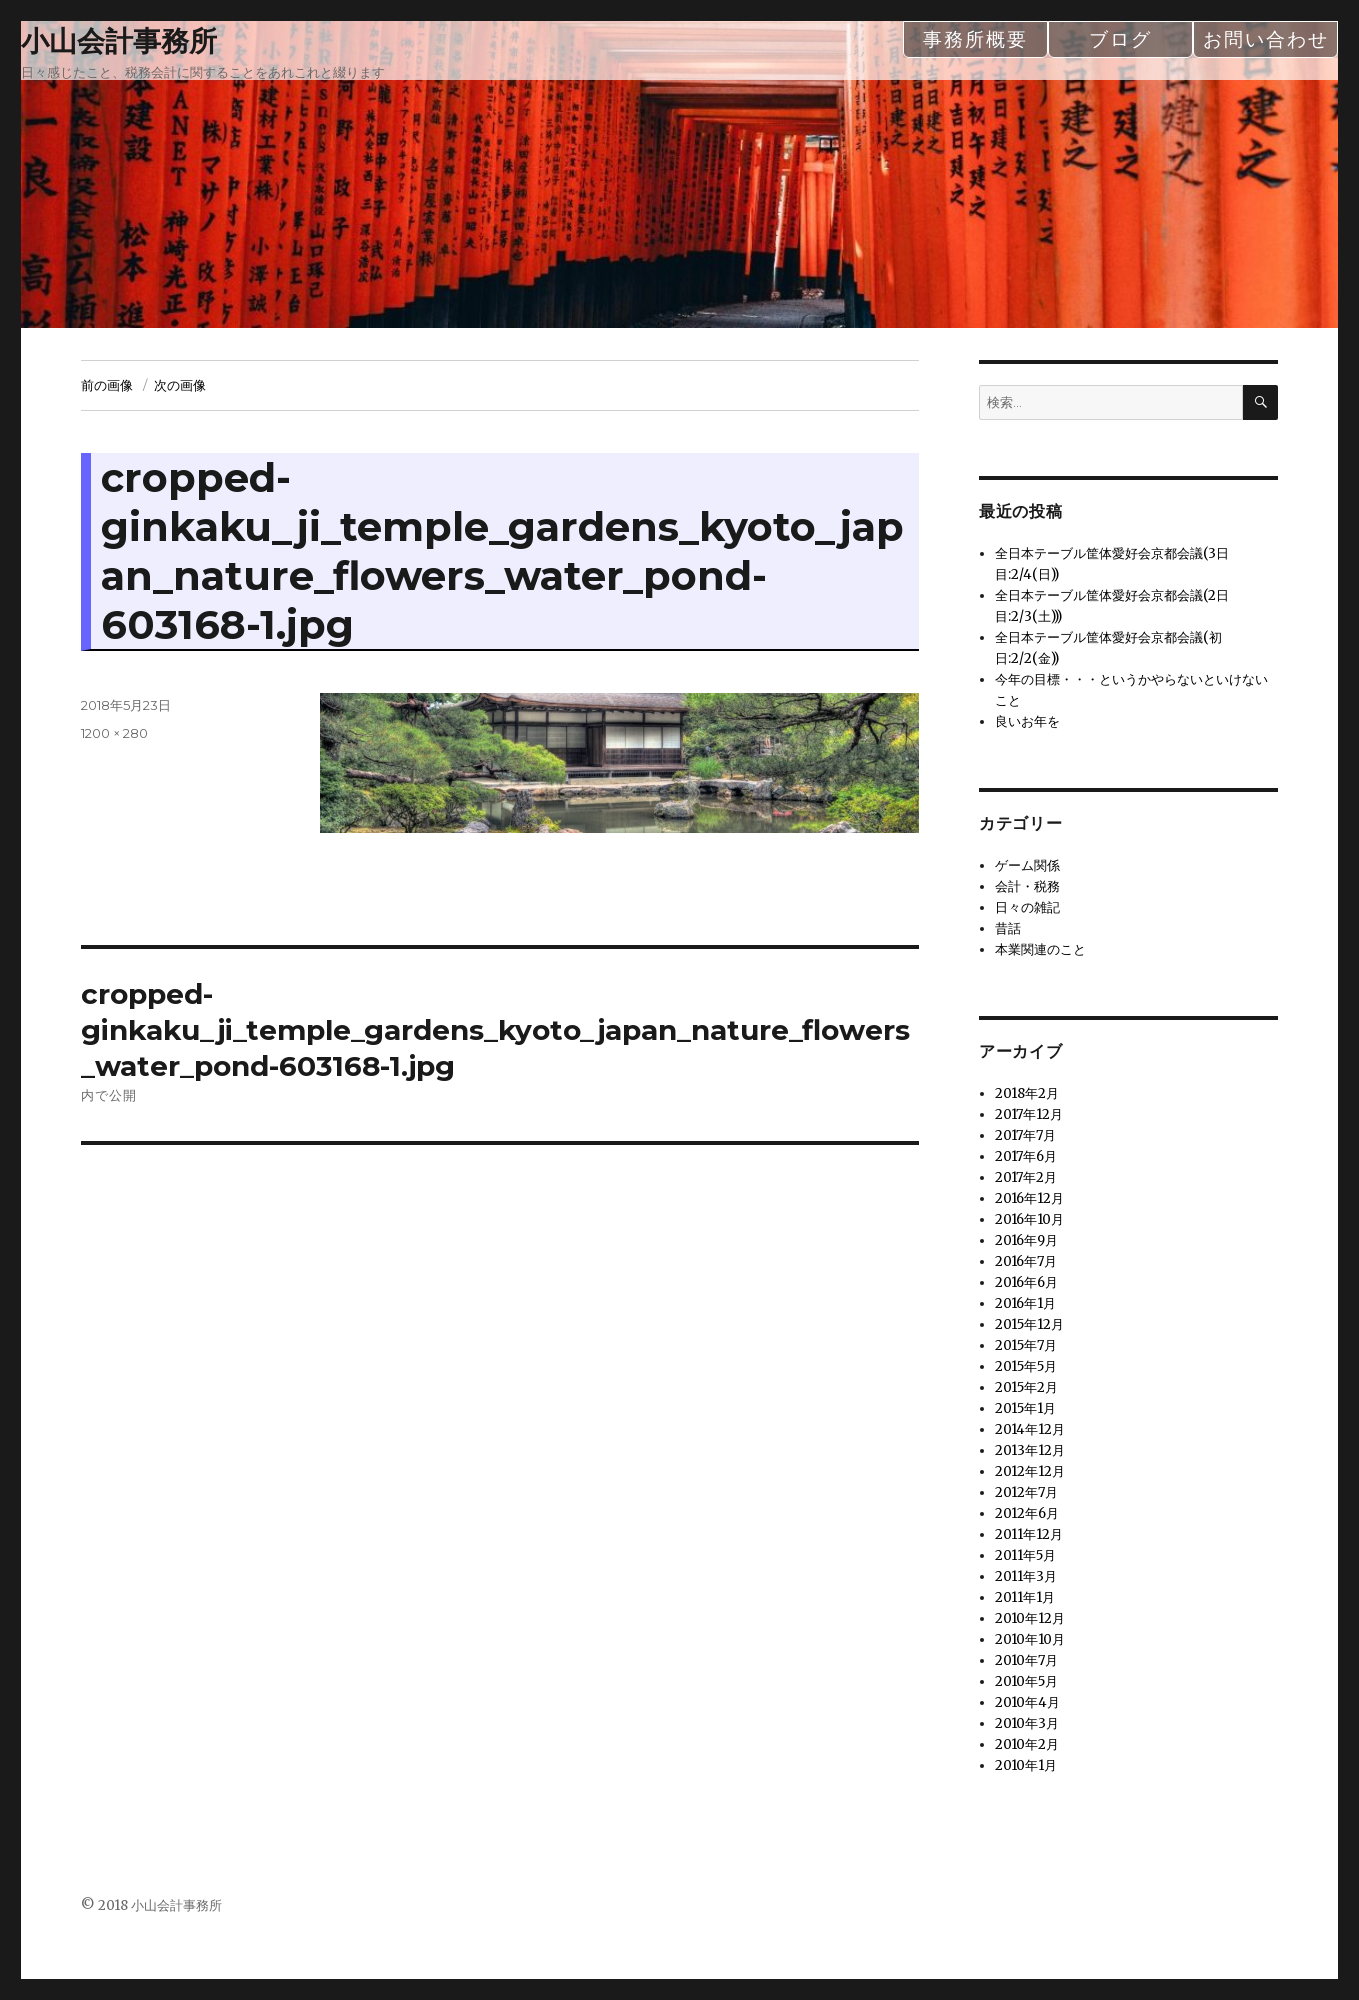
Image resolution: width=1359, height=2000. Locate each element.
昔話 (1008, 928)
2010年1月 (1026, 1765)
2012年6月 (1027, 1513)
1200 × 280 (114, 733)
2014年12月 (1030, 1429)
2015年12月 (1029, 1324)
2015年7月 (1026, 1345)
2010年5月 (1026, 1681)
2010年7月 (1026, 1660)
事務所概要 (975, 39)
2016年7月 (1026, 1261)
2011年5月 (1025, 1555)
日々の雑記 (1027, 907)
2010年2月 (1027, 1744)
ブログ (1120, 39)
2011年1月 (1025, 1597)
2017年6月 (1026, 1156)
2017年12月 (1029, 1114)
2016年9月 (1026, 1240)
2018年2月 (1027, 1093)
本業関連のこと (1040, 949)
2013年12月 (1030, 1450)
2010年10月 (1030, 1639)
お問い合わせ (1266, 39)
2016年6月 (1026, 1282)
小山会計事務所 (119, 41)
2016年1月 (1025, 1303)
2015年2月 (1026, 1387)
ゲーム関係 (1027, 865)
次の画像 (180, 385)
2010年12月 (1030, 1618)
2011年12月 (1029, 1534)
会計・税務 (1027, 886)
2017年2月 (1026, 1177)
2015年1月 (1025, 1408)
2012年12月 (1030, 1471)
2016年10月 (1029, 1219)
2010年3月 (1027, 1723)
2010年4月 (1027, 1702)
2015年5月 (1026, 1366)
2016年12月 (1029, 1198)
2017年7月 (1025, 1135)
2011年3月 (1026, 1576)
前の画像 (107, 385)
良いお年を (1027, 721)
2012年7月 (1026, 1492)
